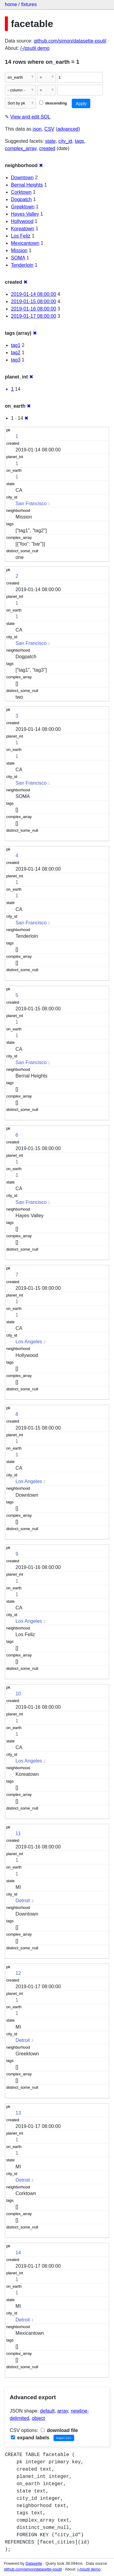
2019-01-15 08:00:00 (33, 301)
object (38, 2418)
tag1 (15, 345)
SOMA (18, 257)
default (47, 2410)
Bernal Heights (27, 184)
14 (18, 2252)
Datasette (34, 2563)
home (11, 4)
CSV (49, 129)
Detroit (23, 1900)
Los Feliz (20, 235)
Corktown (21, 192)
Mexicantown (25, 243)
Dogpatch (21, 199)
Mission (19, 250)
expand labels (30, 2437)
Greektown (22, 206)
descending (53, 103)
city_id (65, 141)
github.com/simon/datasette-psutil (70, 40)
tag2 (15, 352)
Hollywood (22, 221)
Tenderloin (22, 265)
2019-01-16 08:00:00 (33, 308)
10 (18, 1693)
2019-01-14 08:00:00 (33, 294)
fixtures (29, 4)
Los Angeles (29, 1341)
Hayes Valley (25, 214)
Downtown (22, 177)
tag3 (15, 359)
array (62, 2410)
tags (79, 141)
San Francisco (31, 503)
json (37, 129)
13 (18, 2112)
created (47, 148)
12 (18, 1973)
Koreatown (22, 228)
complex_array (20, 148)
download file (59, 2430)
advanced (67, 129)
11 (18, 1833)
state (50, 141)
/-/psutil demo (35, 48)
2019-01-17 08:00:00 (33, 316)
